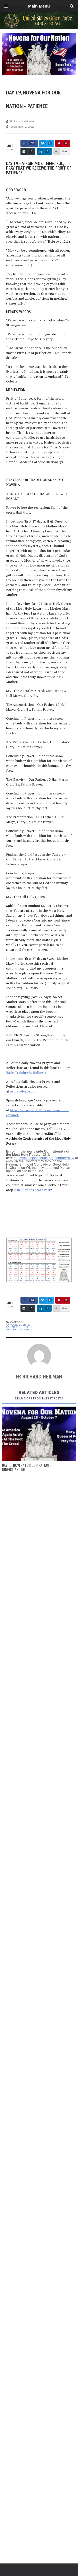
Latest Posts (15, 1327)
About (30, 2560)
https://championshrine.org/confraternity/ (44, 1158)
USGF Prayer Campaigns (19, 1328)
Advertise (44, 2560)
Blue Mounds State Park (32, 1190)
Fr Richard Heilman (20, 121)
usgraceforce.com (23, 1091)
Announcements (17, 1324)
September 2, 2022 (20, 126)
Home (18, 2560)
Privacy (59, 2560)
